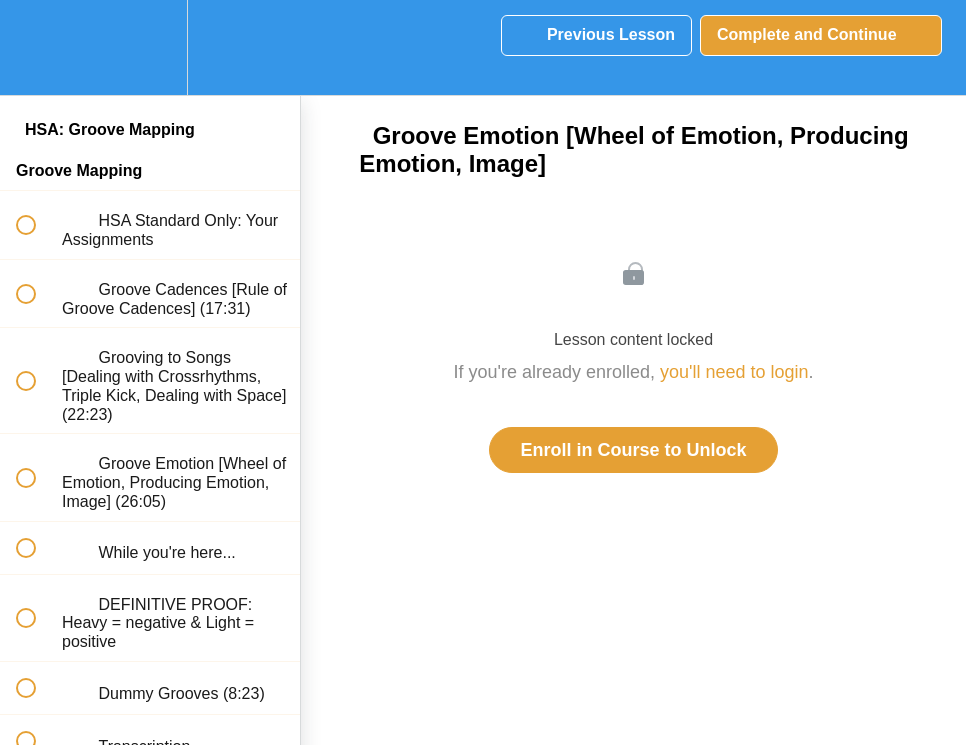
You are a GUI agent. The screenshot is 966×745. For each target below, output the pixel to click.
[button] (37, 47)
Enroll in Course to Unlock (633, 450)
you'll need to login (734, 372)
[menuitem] (150, 47)
